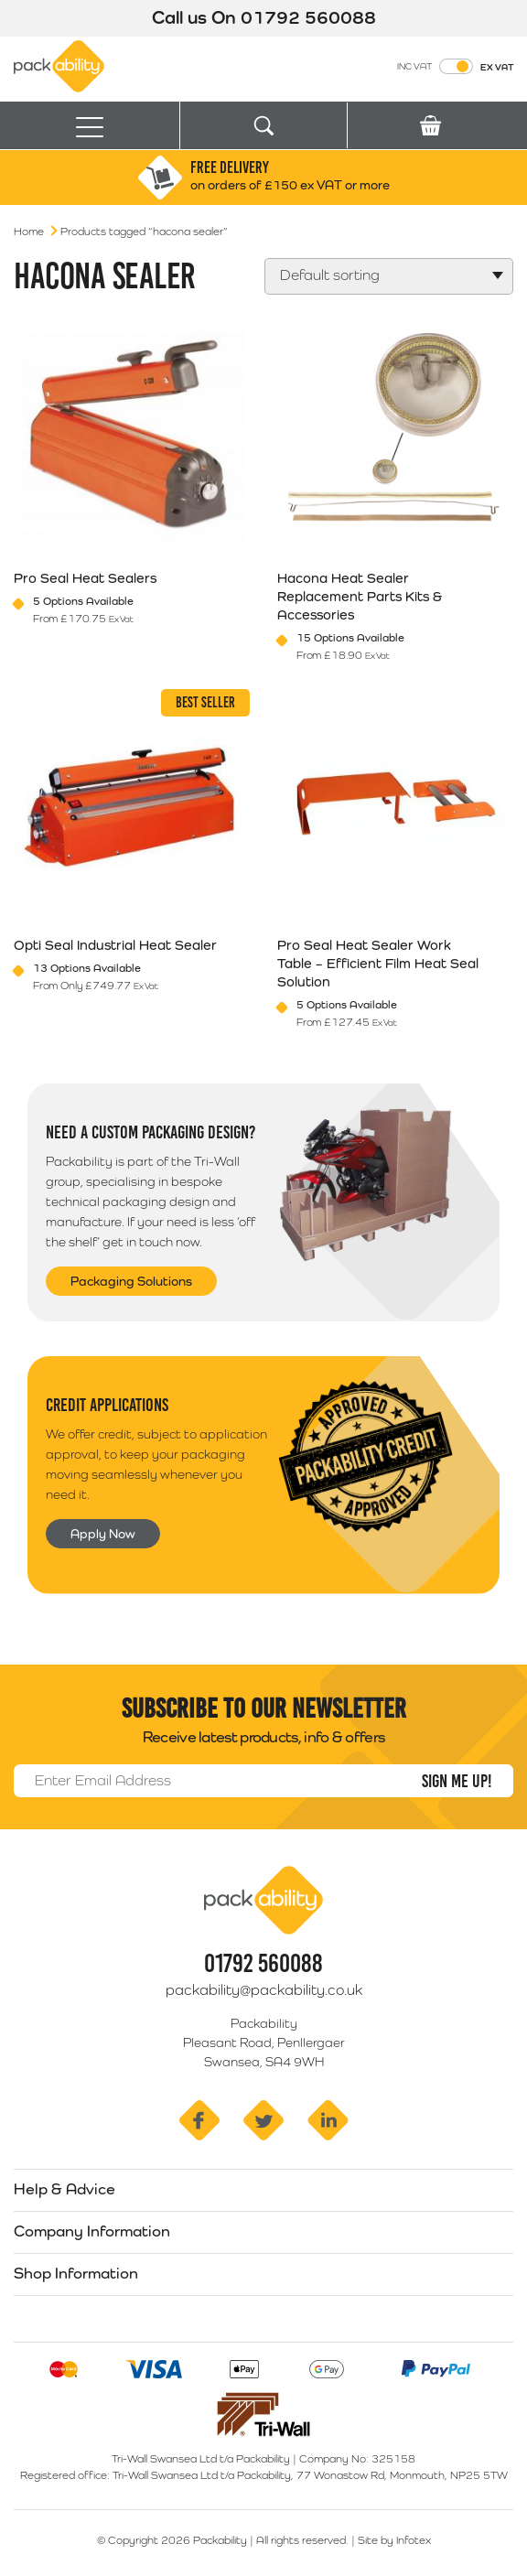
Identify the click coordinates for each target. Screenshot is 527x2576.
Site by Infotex (394, 2540)
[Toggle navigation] (89, 125)
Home (29, 231)
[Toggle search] (263, 125)
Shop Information (76, 2273)
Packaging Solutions (131, 1281)
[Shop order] (388, 276)
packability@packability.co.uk (264, 1990)
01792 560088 (308, 17)
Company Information (92, 2231)
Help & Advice (64, 2189)
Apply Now (102, 1533)
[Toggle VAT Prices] (456, 66)
